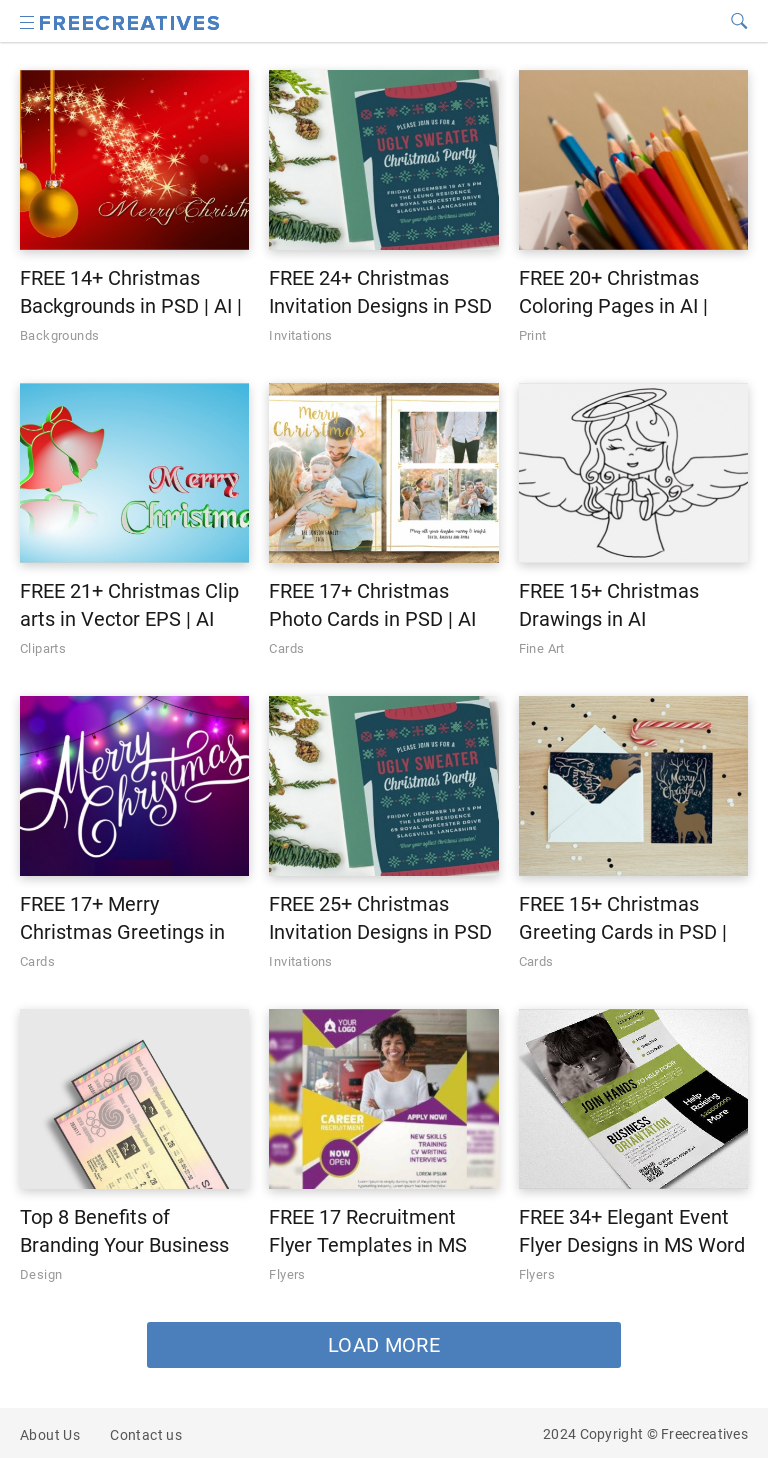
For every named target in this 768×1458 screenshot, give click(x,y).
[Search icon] (27, 20)
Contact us (146, 1435)
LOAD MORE (384, 1345)
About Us (50, 1435)
